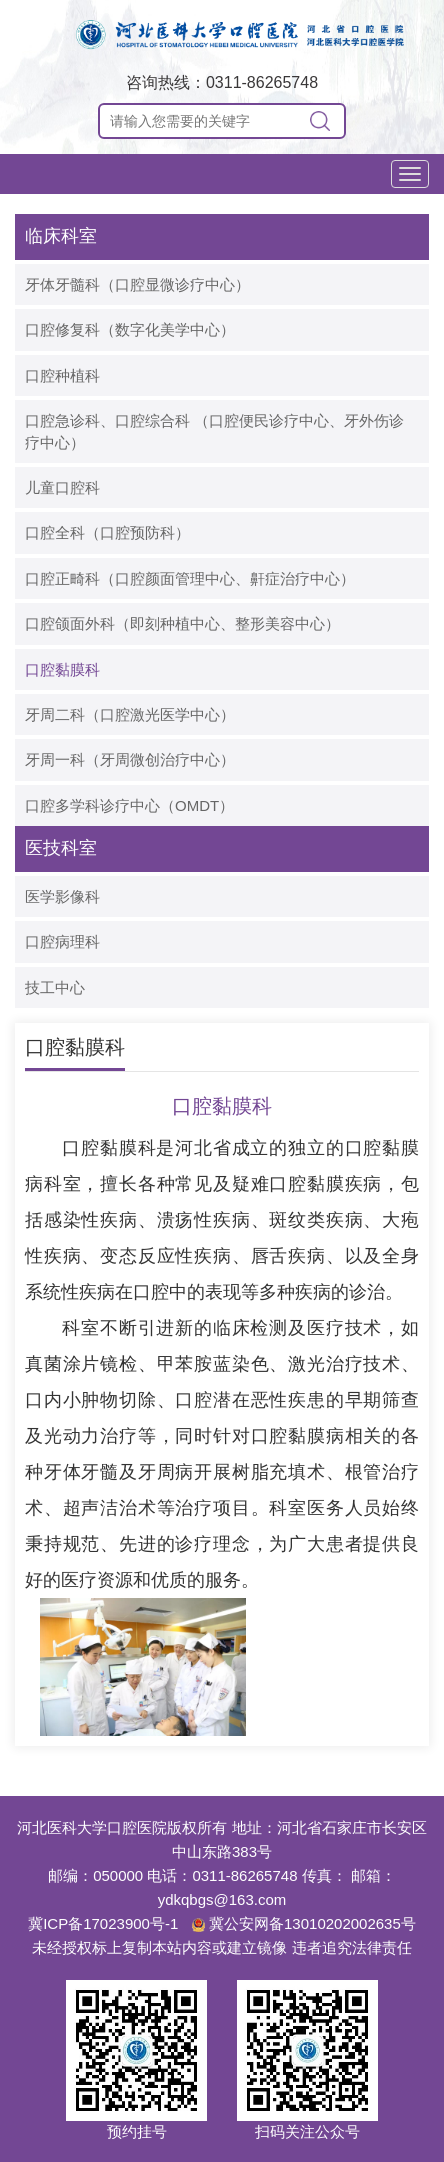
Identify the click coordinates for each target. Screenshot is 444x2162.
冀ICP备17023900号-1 (103, 1923)
